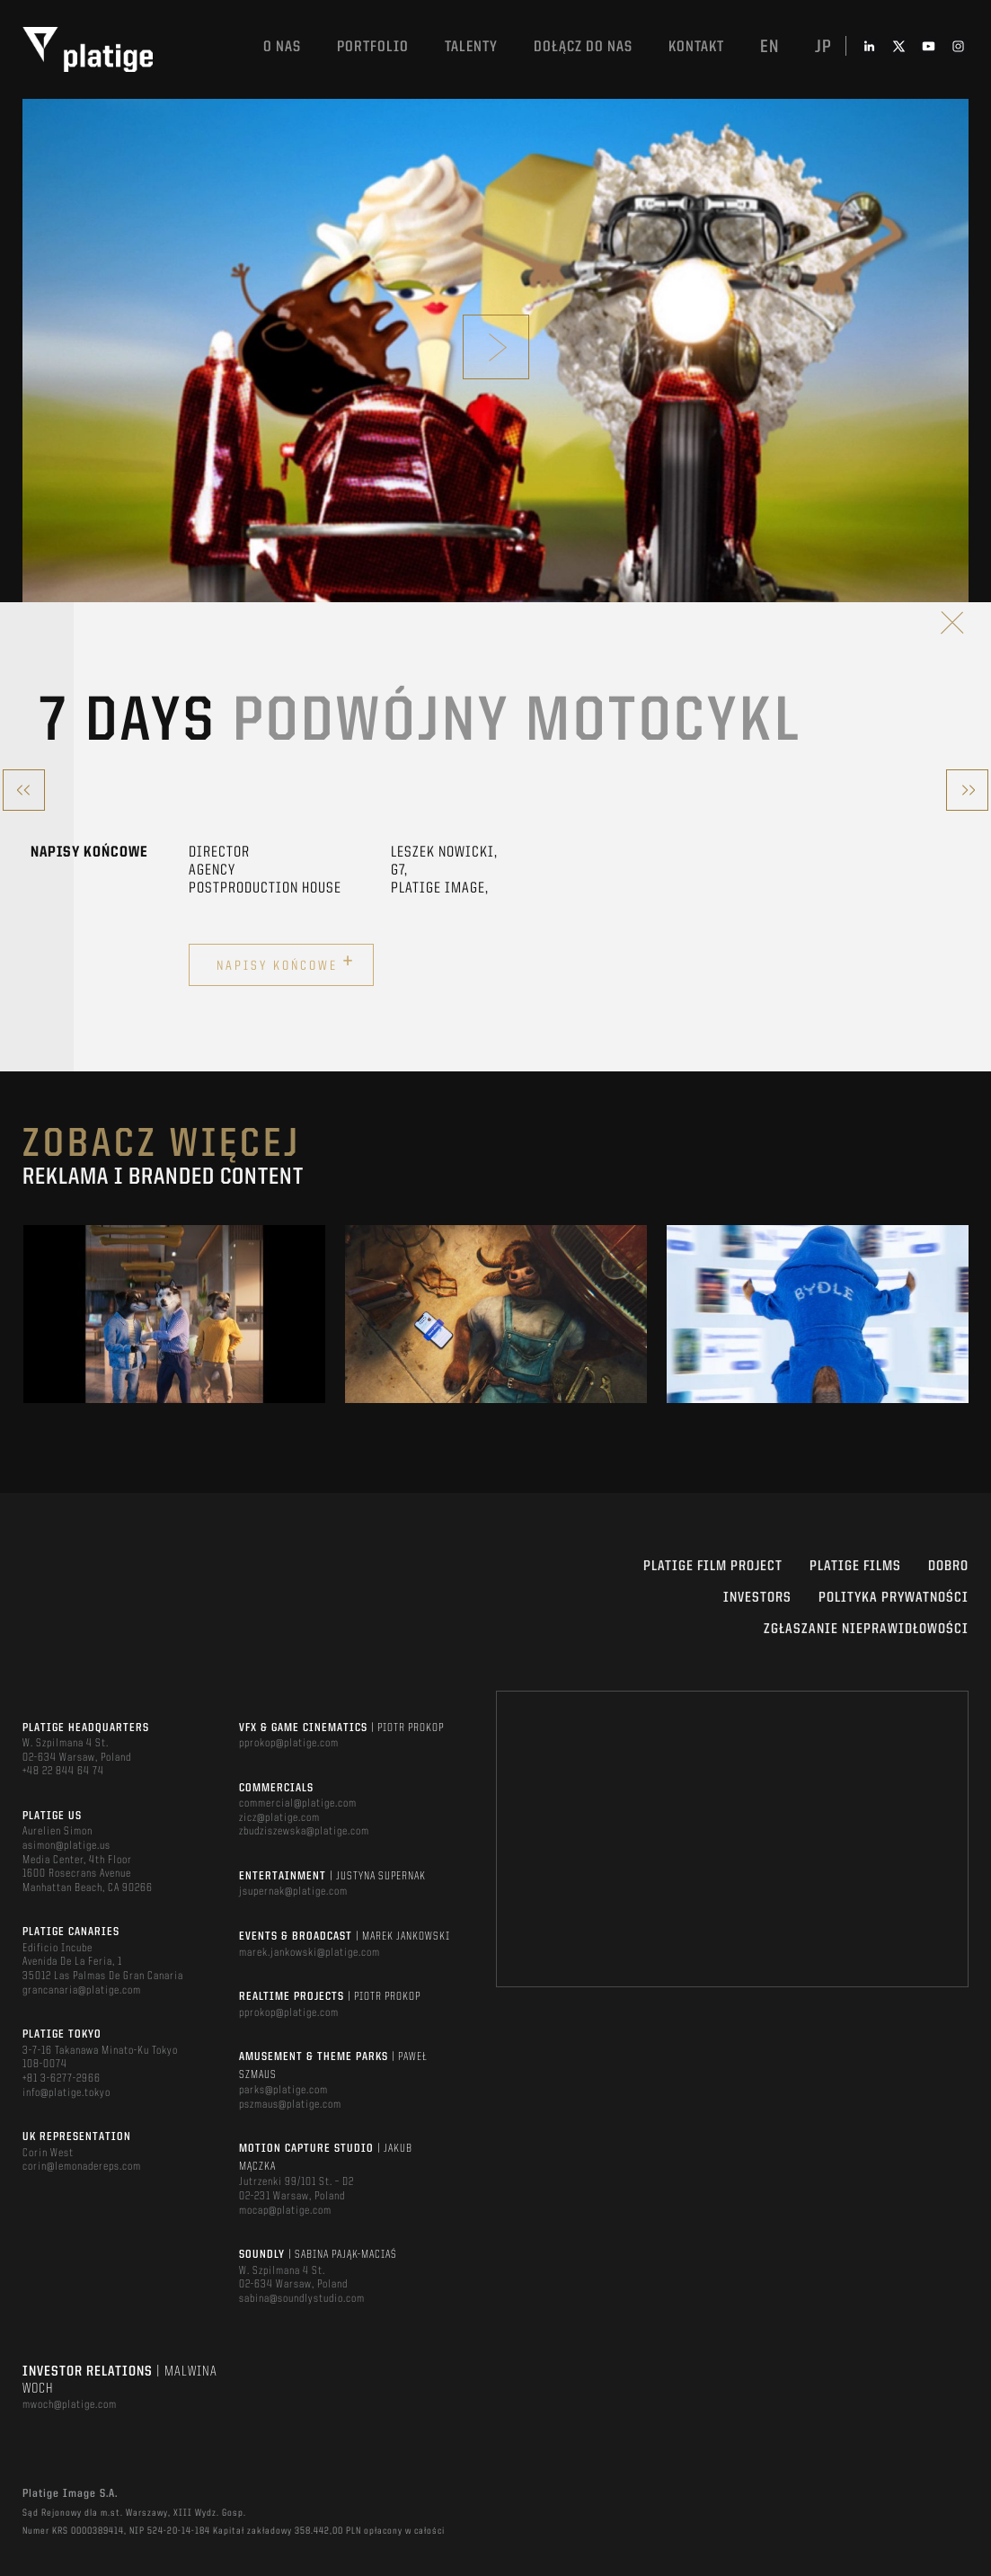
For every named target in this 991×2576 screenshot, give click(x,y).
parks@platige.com (283, 2090)
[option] (174, 1314)
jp (823, 48)
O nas (282, 47)
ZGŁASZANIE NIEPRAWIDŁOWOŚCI (866, 1629)
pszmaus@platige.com (290, 2104)
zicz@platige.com (279, 1818)
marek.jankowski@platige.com (309, 1953)
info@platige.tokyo (66, 2093)
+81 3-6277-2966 (61, 2078)
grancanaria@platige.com (81, 1990)
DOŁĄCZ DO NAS (583, 47)
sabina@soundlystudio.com (302, 2299)
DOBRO (948, 1566)
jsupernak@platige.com (293, 1891)
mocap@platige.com (285, 2210)
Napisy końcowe (286, 962)
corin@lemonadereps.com (81, 2166)
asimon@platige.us (66, 1846)
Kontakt (696, 47)
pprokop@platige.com (289, 1743)
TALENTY (471, 47)
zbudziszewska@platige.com (304, 1831)
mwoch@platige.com (69, 2405)
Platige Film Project (713, 1566)
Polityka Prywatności (893, 1598)
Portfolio (373, 47)
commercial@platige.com (298, 1803)
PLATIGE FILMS (855, 1566)
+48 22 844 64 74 (63, 1771)
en (769, 48)
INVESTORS (757, 1598)
